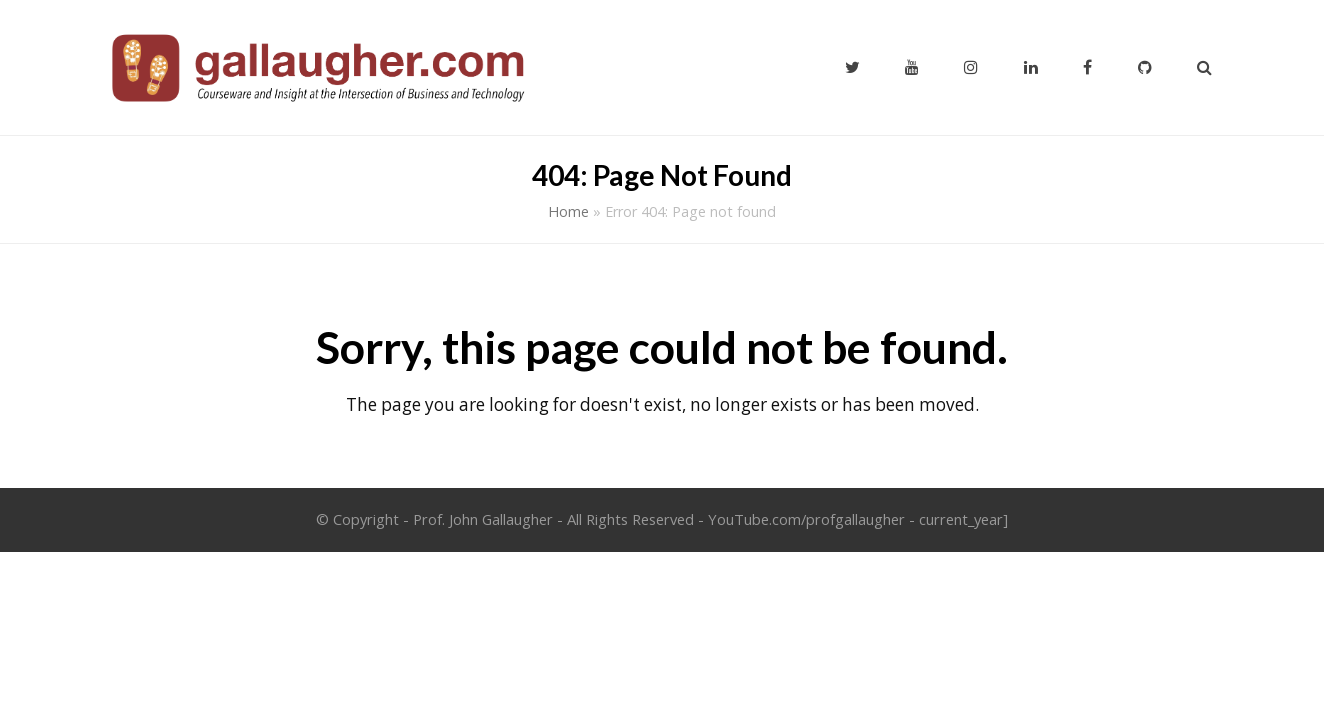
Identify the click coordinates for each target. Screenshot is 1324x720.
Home (568, 211)
